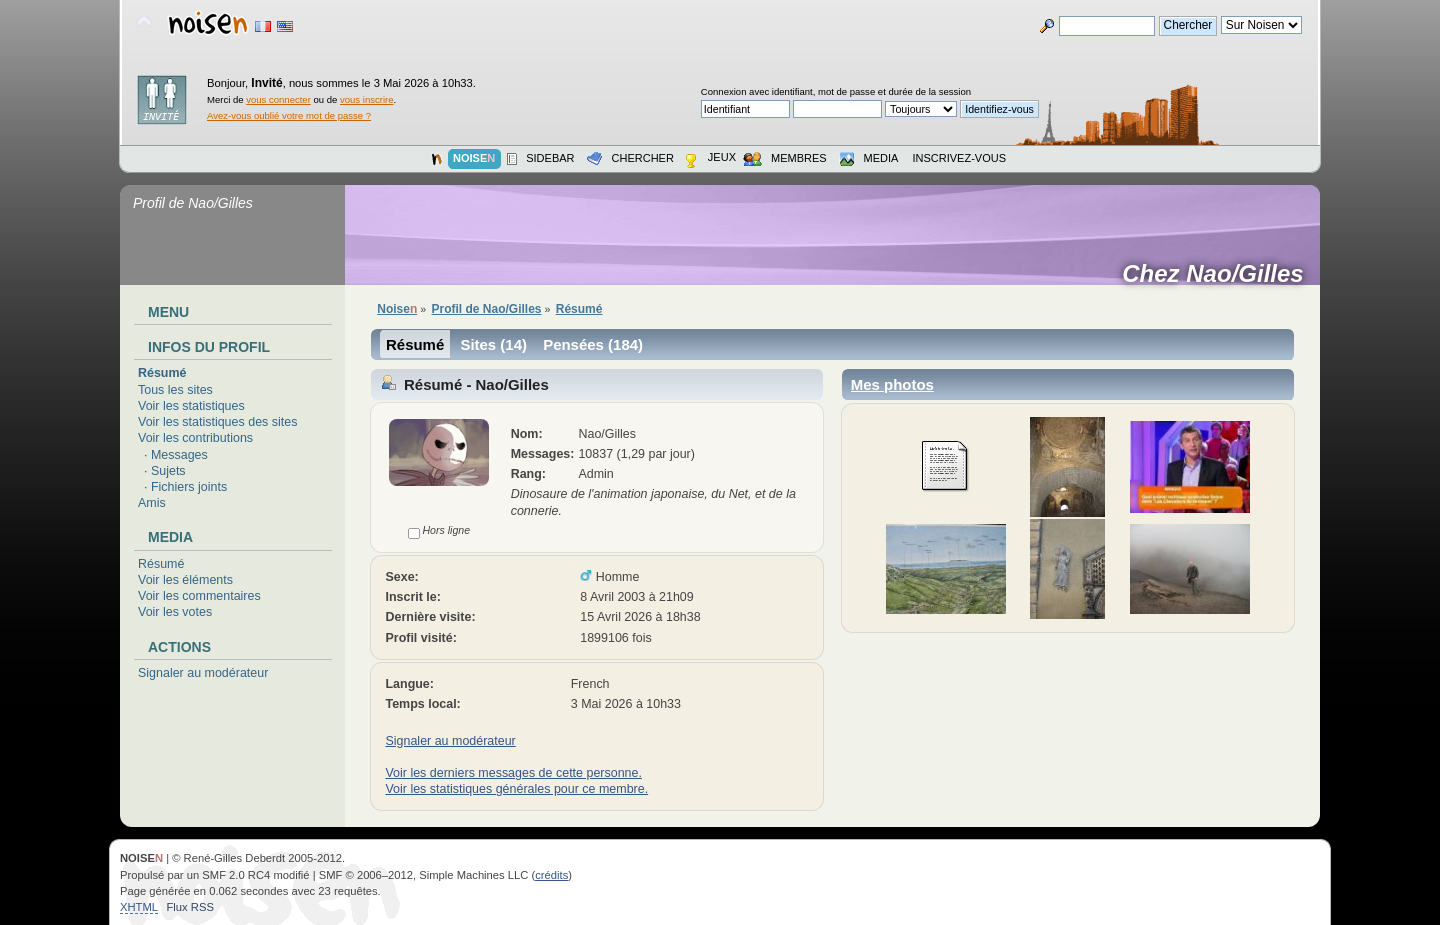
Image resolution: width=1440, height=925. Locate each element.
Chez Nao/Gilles (1219, 274)
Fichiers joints (189, 487)
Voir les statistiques (191, 406)
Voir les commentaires (199, 596)
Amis (152, 503)
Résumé (162, 373)
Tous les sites (175, 390)
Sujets (168, 471)
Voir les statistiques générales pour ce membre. (516, 789)
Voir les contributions (195, 438)
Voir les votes (175, 612)
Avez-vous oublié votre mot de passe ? (289, 115)
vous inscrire (367, 99)
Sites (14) (493, 344)
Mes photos (892, 384)
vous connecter (278, 99)
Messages (179, 455)
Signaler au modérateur (203, 673)
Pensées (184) (593, 344)
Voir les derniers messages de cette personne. (513, 773)
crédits (551, 875)
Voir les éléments (185, 580)
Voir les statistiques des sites (217, 422)
